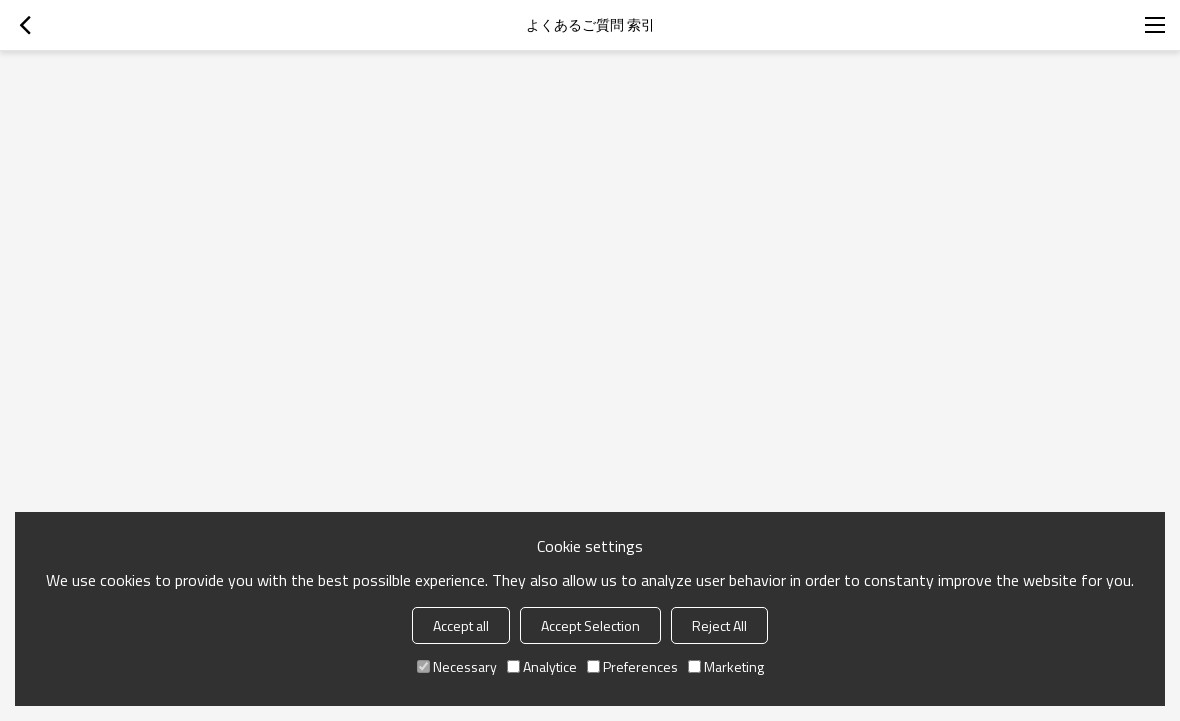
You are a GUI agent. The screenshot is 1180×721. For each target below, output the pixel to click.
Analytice (542, 666)
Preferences (632, 666)
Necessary (457, 666)
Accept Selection (590, 625)
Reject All (719, 625)
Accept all (461, 625)
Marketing (726, 666)
